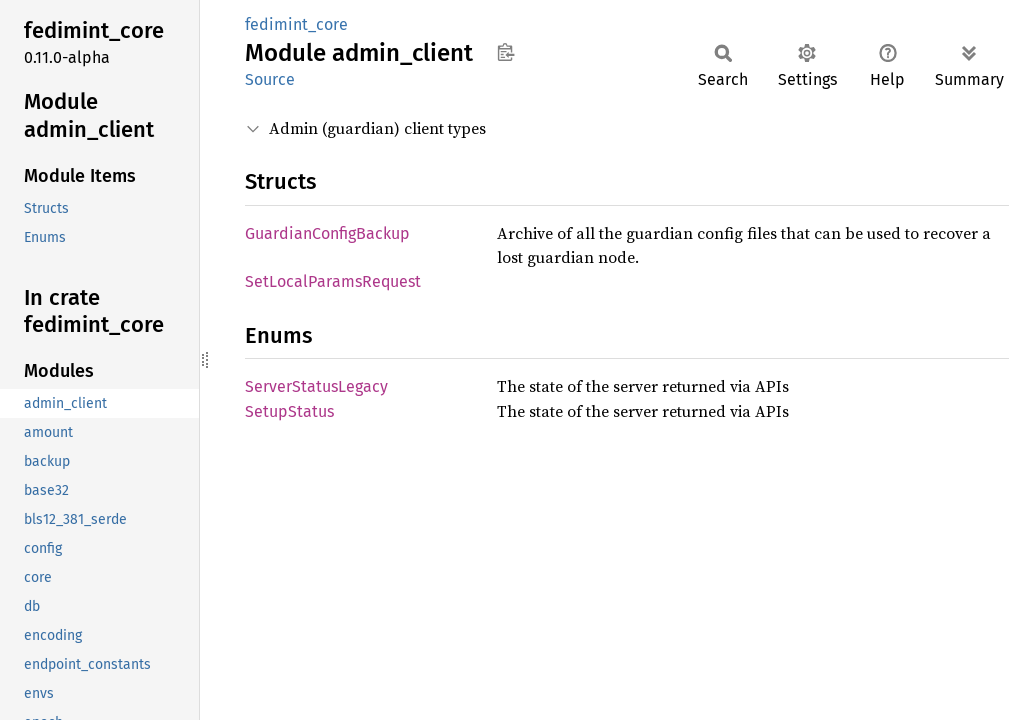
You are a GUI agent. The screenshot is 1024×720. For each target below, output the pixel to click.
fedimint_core (296, 24)
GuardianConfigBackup (327, 233)
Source (270, 79)
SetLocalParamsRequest (333, 281)
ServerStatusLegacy (316, 386)
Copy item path (505, 52)
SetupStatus (289, 411)
